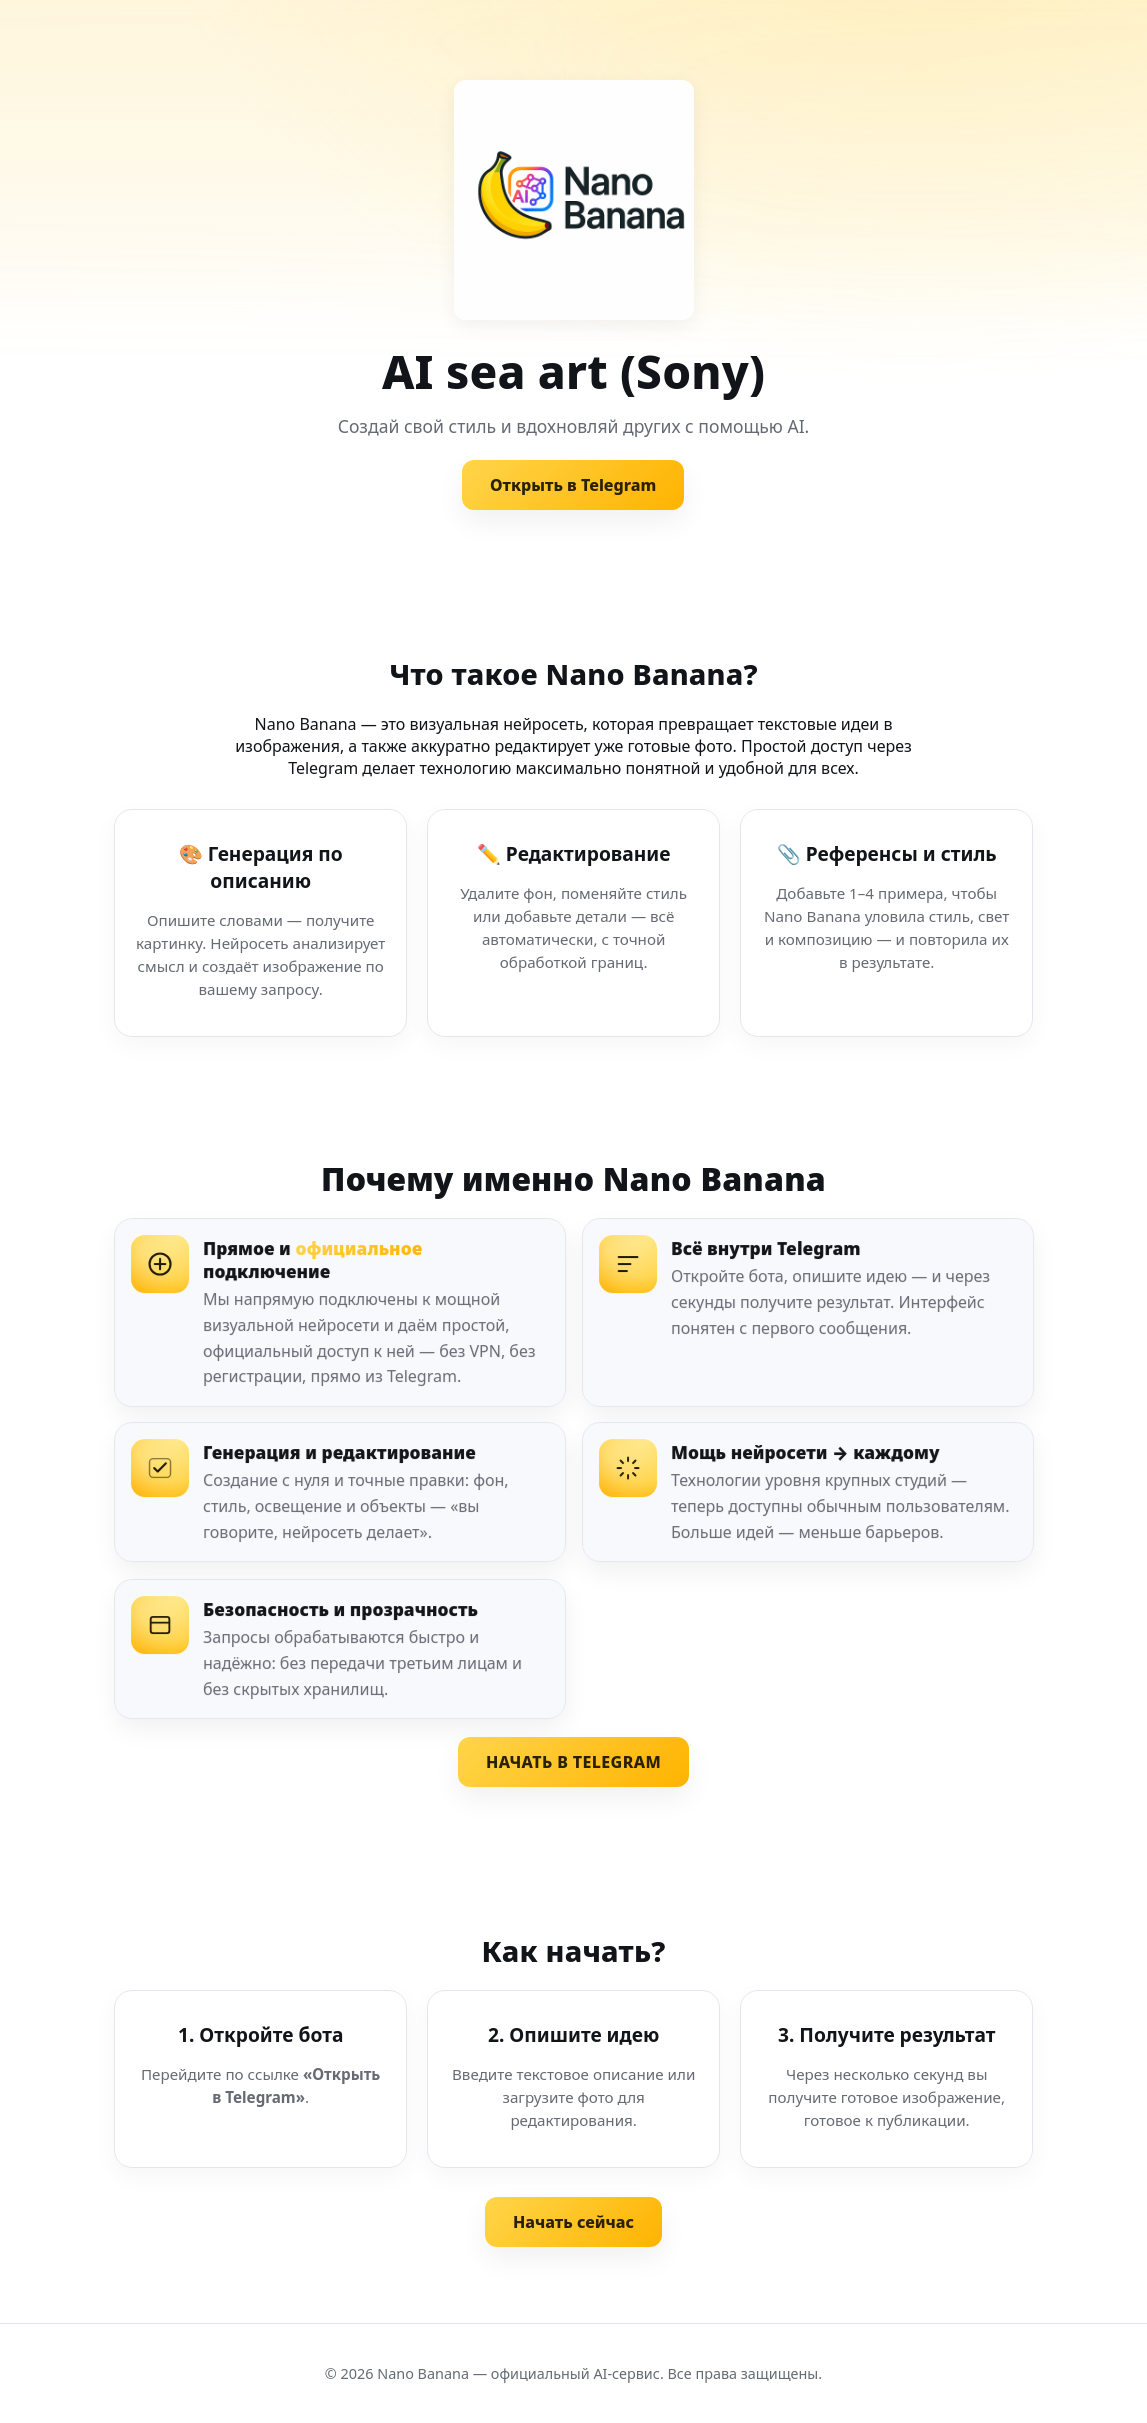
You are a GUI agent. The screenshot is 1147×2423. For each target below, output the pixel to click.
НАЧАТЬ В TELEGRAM (573, 1762)
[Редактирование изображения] (573, 923)
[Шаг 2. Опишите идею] (573, 2079)
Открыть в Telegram (573, 485)
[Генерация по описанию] (260, 923)
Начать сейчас (573, 2222)
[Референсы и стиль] (886, 923)
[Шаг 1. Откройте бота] (260, 2079)
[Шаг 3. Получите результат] (886, 2079)
